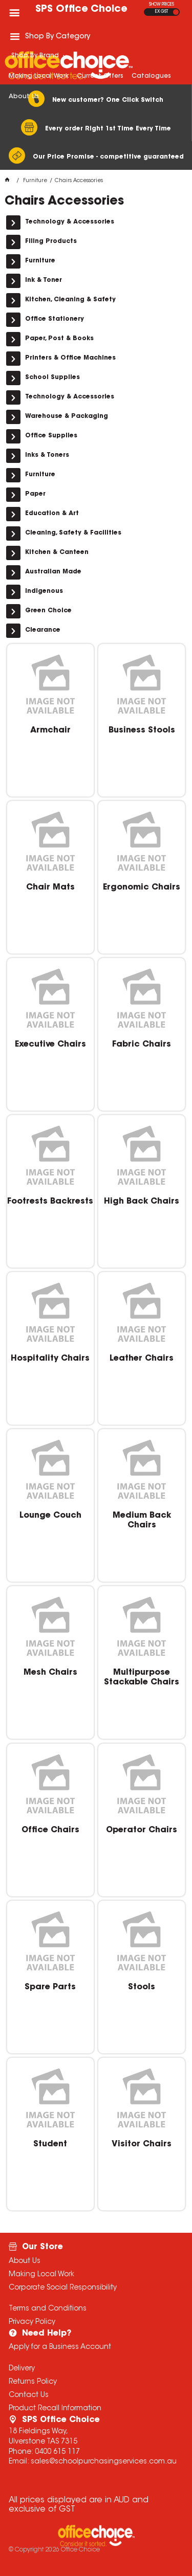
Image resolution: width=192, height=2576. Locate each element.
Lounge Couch (50, 1516)
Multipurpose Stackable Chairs (141, 1677)
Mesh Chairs (50, 1673)
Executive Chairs (50, 1044)
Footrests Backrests (50, 1201)
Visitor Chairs (142, 2144)
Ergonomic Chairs (141, 887)
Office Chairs (50, 1830)
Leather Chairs (142, 1358)
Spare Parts (50, 1987)
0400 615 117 (57, 2452)
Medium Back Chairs (142, 1520)
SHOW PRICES (161, 5)
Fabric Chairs (141, 1044)
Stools (141, 1987)
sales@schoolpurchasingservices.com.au (104, 2462)
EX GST (161, 12)
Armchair (50, 730)
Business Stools (142, 730)
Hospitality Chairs (50, 1358)
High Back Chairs (141, 1201)
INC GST (176, 12)
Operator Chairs (141, 1830)
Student (50, 2144)
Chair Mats (50, 887)
